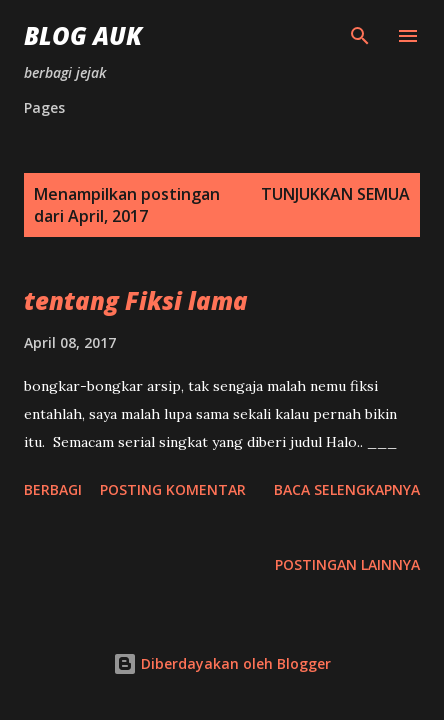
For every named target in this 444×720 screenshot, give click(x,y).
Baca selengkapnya (347, 489)
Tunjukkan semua (335, 194)
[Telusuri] (360, 36)
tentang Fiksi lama (136, 300)
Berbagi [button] (53, 489)
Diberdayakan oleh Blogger (222, 663)
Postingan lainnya (347, 564)
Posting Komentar (173, 489)
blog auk (83, 35)
